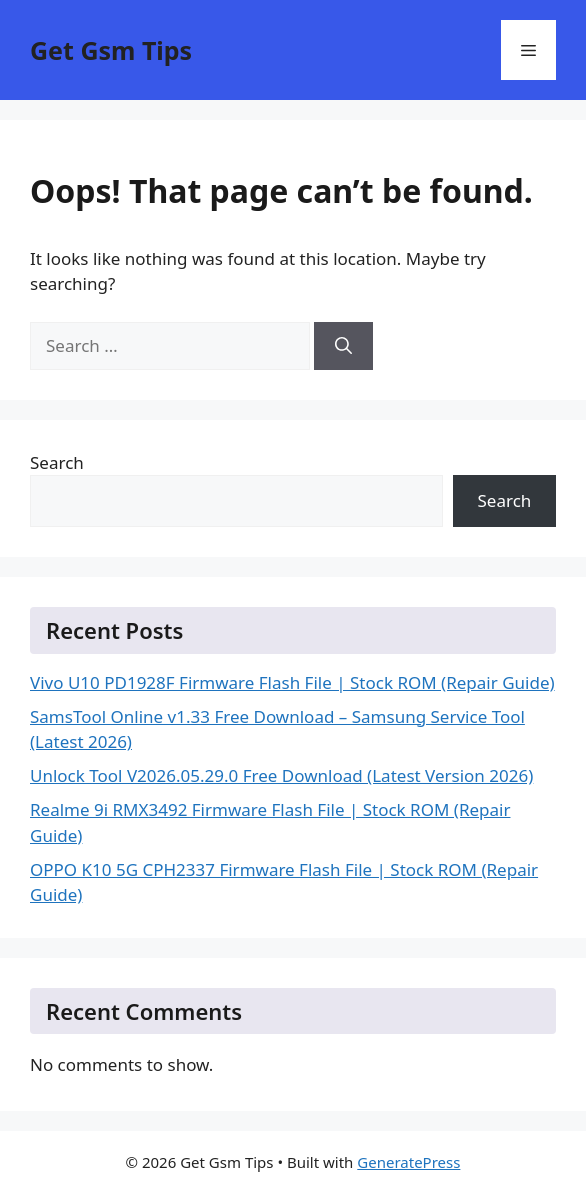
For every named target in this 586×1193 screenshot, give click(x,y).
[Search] (343, 346)
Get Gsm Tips (111, 50)
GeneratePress (408, 1162)
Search (57, 462)
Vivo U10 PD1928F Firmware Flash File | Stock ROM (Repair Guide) (292, 682)
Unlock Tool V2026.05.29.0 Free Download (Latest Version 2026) (281, 775)
